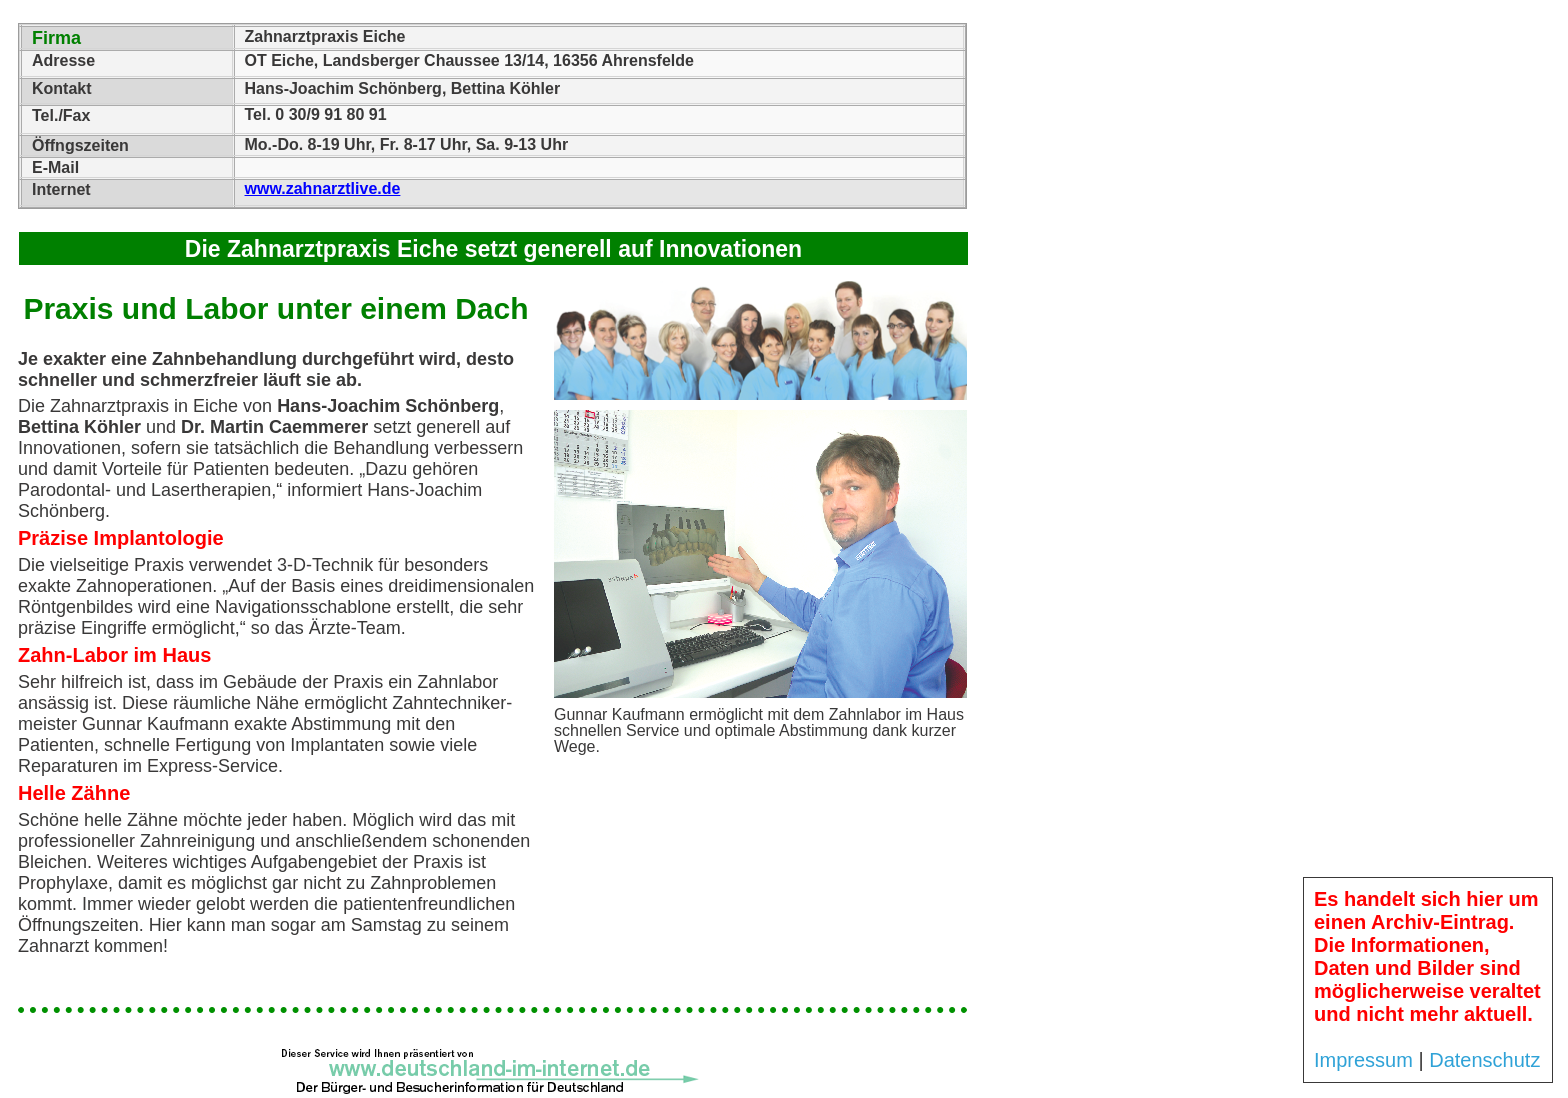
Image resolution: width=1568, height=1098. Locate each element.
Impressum (1363, 1060)
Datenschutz (1484, 1060)
